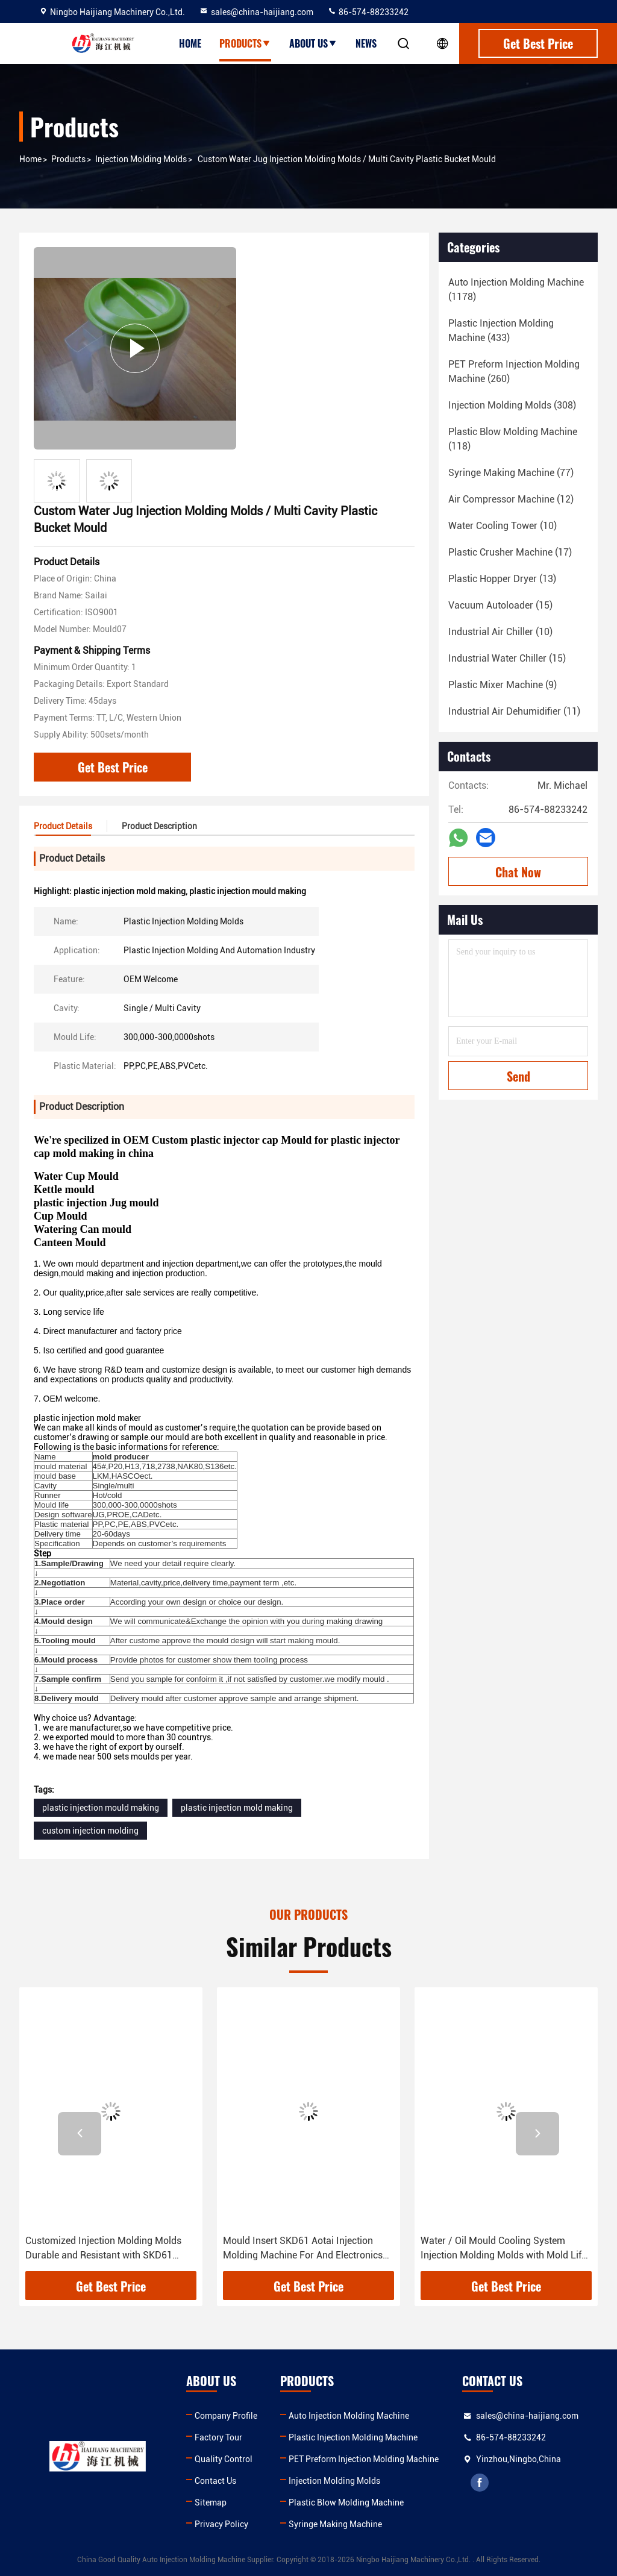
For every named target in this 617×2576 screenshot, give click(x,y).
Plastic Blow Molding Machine (346, 2502)
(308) (512, 405)
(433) (501, 330)
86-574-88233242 (368, 12)
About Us (313, 43)
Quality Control (223, 2459)
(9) (502, 685)
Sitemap (211, 2502)
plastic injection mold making (237, 1808)
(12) (511, 499)
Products (245, 43)
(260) (514, 371)
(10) (502, 525)
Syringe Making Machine (335, 2524)
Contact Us (215, 2481)
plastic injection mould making (100, 1808)
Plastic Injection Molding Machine (353, 2437)
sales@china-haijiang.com (256, 12)
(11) (514, 711)
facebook (480, 2483)
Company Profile (226, 2416)
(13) (502, 578)
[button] (79, 2133)
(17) (510, 552)
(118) (512, 439)
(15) (500, 605)
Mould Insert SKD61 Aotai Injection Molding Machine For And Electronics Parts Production (303, 2249)
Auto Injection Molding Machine (349, 2416)
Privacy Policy (221, 2524)
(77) (511, 472)
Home (190, 43)
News (366, 43)
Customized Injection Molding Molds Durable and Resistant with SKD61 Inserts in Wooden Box (103, 2249)
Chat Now (518, 872)
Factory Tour (218, 2437)
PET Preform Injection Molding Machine (364, 2459)
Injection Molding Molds (141, 159)
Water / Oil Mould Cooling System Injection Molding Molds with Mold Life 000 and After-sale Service (503, 2249)
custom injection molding (90, 1830)
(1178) (516, 289)
